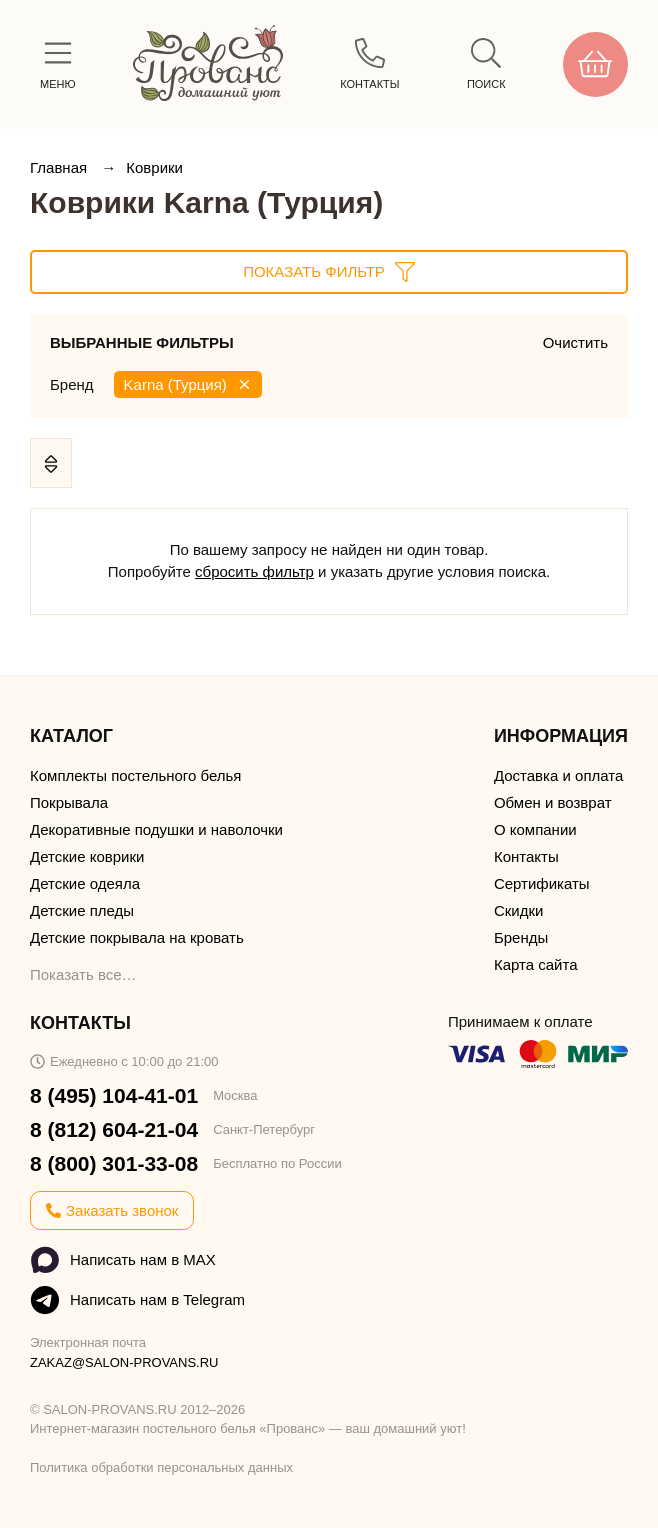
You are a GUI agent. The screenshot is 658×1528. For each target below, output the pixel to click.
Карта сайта (536, 964)
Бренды (521, 937)
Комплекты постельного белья (135, 775)
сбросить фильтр (254, 571)
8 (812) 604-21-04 (114, 1129)
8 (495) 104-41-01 (114, 1095)
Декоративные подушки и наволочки (156, 829)
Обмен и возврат (553, 802)
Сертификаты (542, 883)
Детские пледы (82, 910)
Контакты (526, 856)
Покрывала (69, 802)
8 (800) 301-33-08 (114, 1163)
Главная (60, 167)
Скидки (518, 910)
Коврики (154, 167)
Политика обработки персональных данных (161, 1467)
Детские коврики (87, 856)
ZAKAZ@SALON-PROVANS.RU (124, 1362)
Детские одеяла (85, 883)
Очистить (575, 342)
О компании (535, 829)
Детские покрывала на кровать (137, 937)
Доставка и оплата (558, 775)
